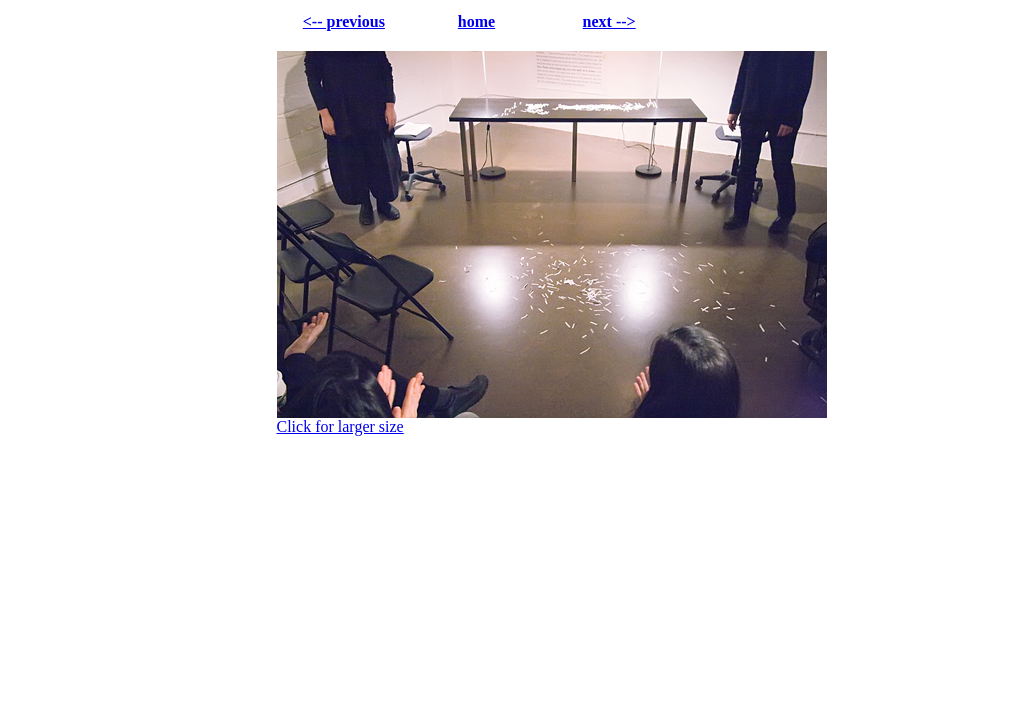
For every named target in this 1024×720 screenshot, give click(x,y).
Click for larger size (340, 426)
